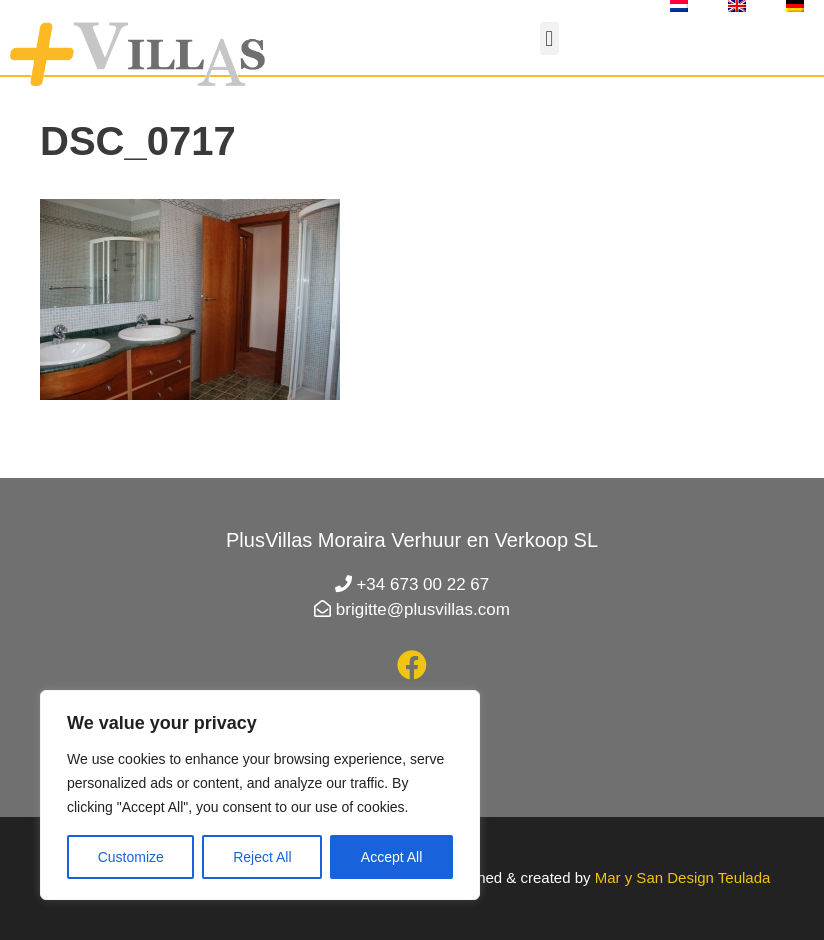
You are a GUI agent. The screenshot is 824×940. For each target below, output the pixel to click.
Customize (131, 857)
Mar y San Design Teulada (683, 877)
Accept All (391, 857)
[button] (549, 38)
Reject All (262, 857)
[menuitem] (679, 6)
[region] (260, 795)
